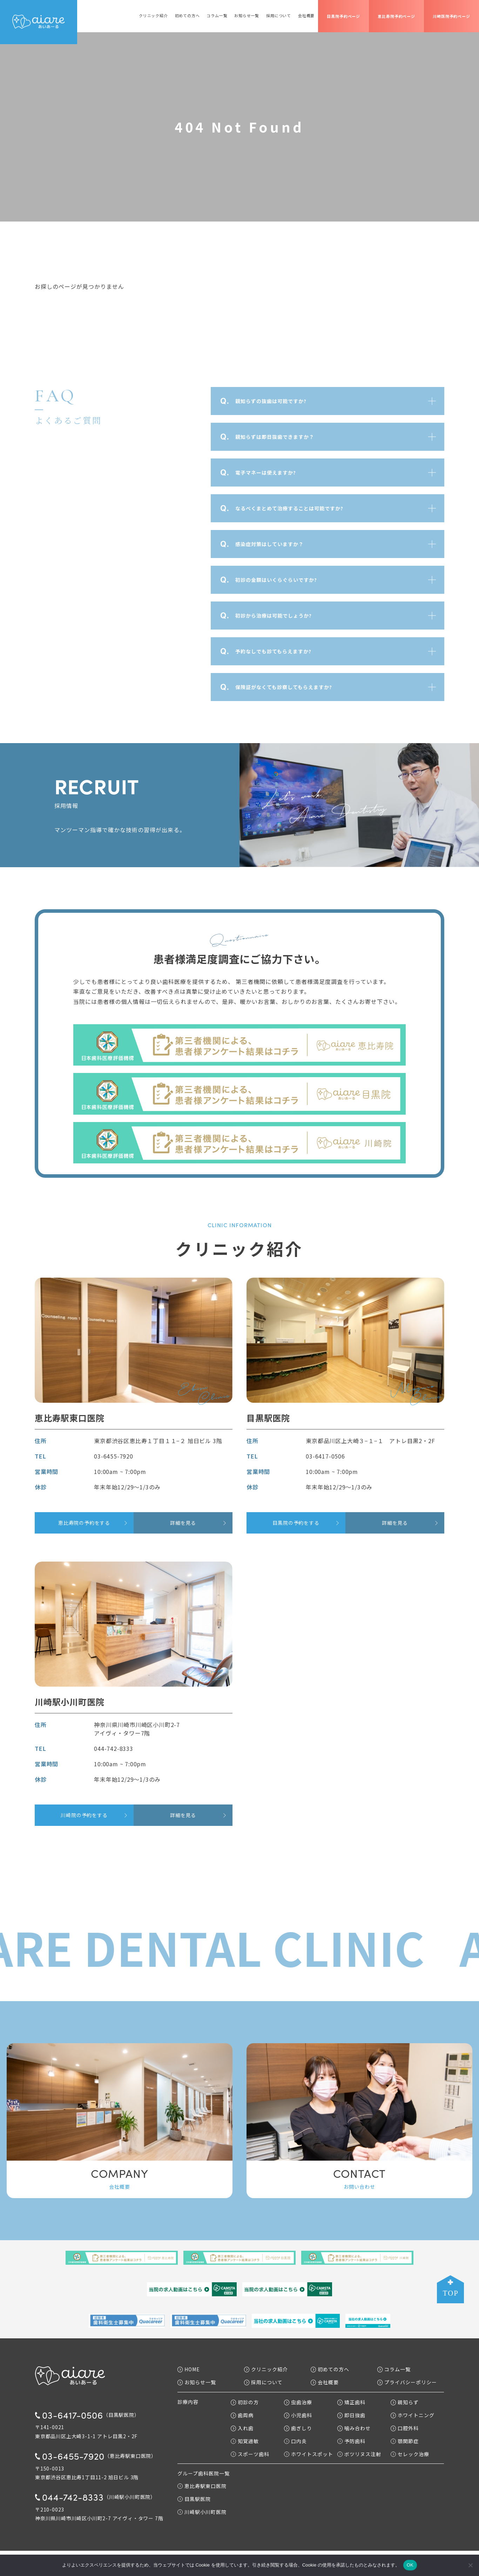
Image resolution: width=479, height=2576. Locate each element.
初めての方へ (187, 16)
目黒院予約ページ (343, 16)
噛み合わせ (354, 2428)
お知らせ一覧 (246, 16)
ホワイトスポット (308, 2454)
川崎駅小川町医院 (202, 2512)
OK (410, 2565)
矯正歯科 (351, 2402)
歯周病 (242, 2415)
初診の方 (245, 2402)
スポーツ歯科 (250, 2454)
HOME (188, 2369)
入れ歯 (242, 2428)
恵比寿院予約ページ (396, 16)
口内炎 (295, 2441)
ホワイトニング (412, 2415)
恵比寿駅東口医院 (202, 2486)
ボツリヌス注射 (359, 2454)
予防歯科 (351, 2441)
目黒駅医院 (194, 2499)
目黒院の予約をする (295, 1522)
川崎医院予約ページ (451, 16)
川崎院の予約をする (84, 1815)
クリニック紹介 (153, 16)
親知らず (405, 2402)
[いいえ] (470, 2565)
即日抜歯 (351, 2415)
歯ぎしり (298, 2428)
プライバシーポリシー (407, 2382)
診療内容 (187, 2401)
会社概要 (306, 16)
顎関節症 (405, 2441)
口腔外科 (405, 2428)
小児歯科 (298, 2415)
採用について (278, 16)
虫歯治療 (298, 2402)
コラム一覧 (217, 16)
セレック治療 (410, 2454)
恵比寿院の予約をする (84, 1522)
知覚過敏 (245, 2441)
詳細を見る (183, 1522)
